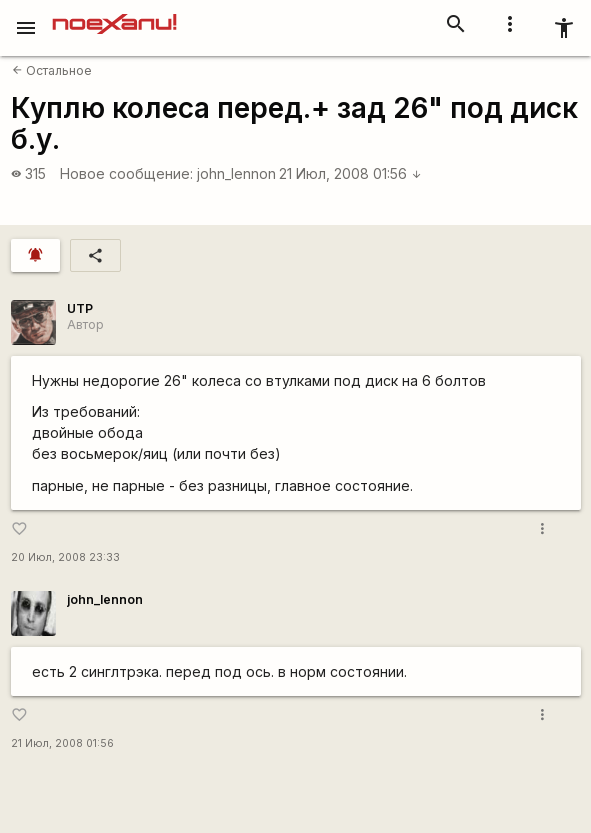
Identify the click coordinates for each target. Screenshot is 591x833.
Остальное (52, 70)
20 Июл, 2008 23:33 (65, 557)
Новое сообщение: (126, 173)
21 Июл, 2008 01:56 (350, 173)
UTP (80, 308)
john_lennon (236, 173)
